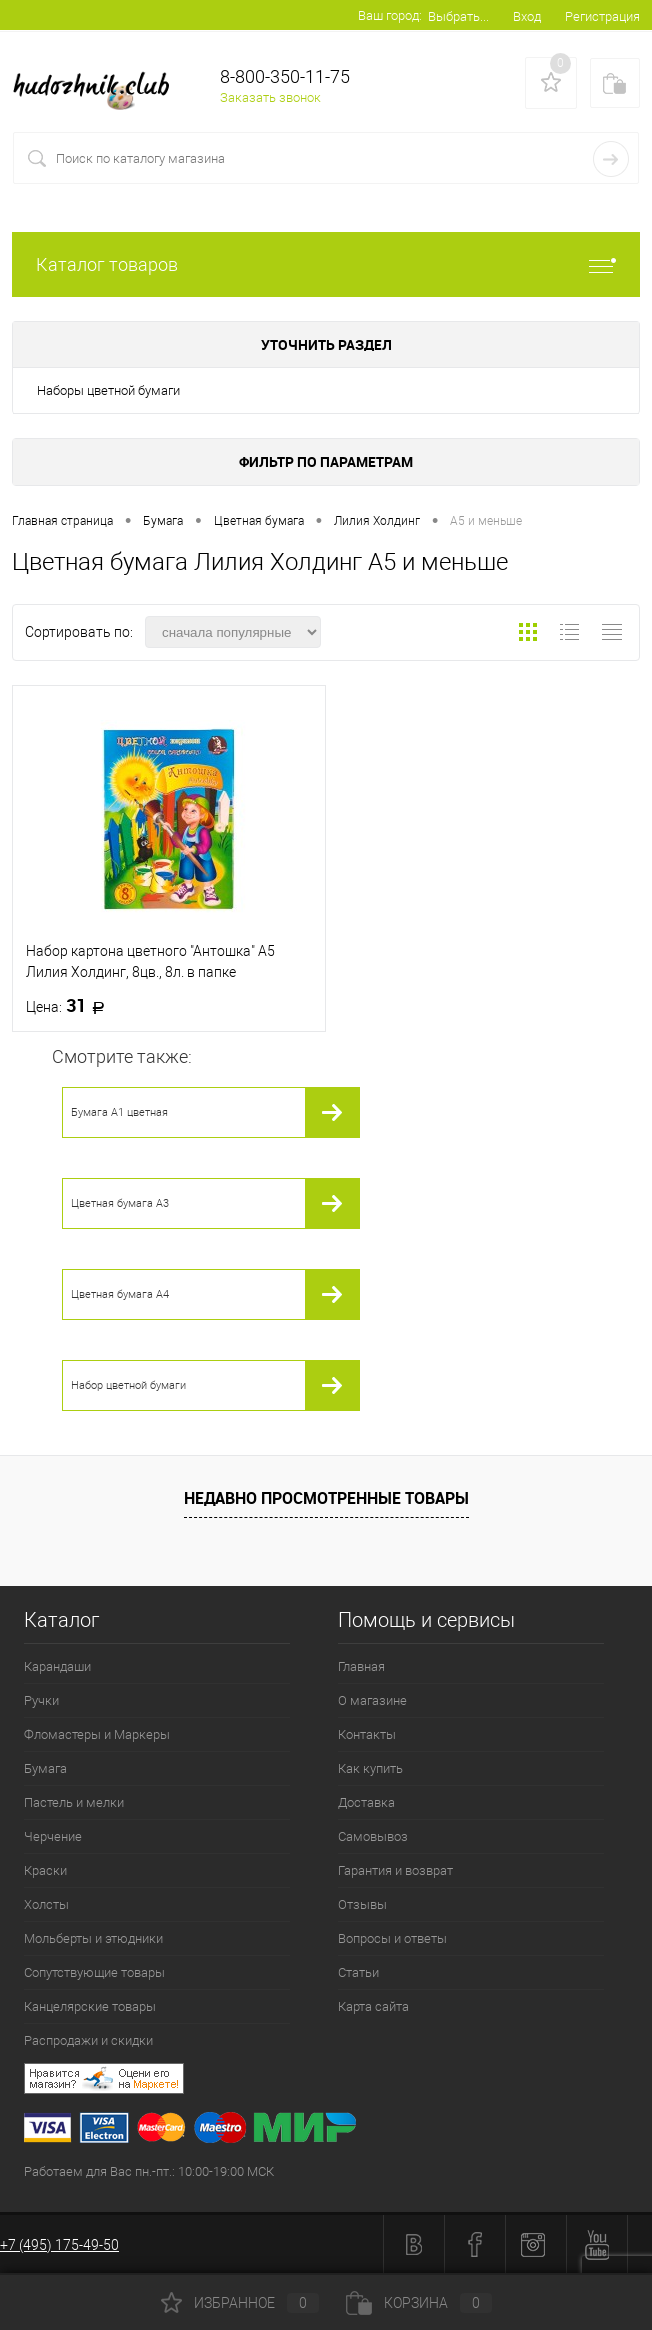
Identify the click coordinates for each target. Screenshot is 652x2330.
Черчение (53, 1836)
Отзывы (362, 1904)
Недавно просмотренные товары (326, 1498)
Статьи (358, 1972)
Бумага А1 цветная (119, 1112)
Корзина (419, 2303)
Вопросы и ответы (392, 1938)
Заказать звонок (270, 97)
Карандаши (57, 1666)
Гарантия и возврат (395, 1870)
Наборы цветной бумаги (108, 390)
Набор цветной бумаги (128, 1385)
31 (71, 1006)
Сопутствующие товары (94, 1972)
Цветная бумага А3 (120, 1203)
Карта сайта (373, 2006)
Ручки (41, 1700)
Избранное (240, 2303)
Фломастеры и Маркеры (97, 1734)
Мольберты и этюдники (93, 1938)
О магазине (372, 1700)
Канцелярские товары (90, 2006)
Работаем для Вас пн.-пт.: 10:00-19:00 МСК (149, 2171)
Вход (527, 16)
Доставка (366, 1802)
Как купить (370, 1768)
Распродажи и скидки (88, 2040)
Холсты (46, 1904)
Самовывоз (373, 1836)
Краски (45, 1870)
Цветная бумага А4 (120, 1294)
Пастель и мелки (74, 1802)
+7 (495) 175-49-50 (59, 2245)
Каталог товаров (326, 264)
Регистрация (602, 16)
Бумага (45, 1768)
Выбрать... (458, 16)
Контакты (367, 1734)
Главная (361, 1666)
